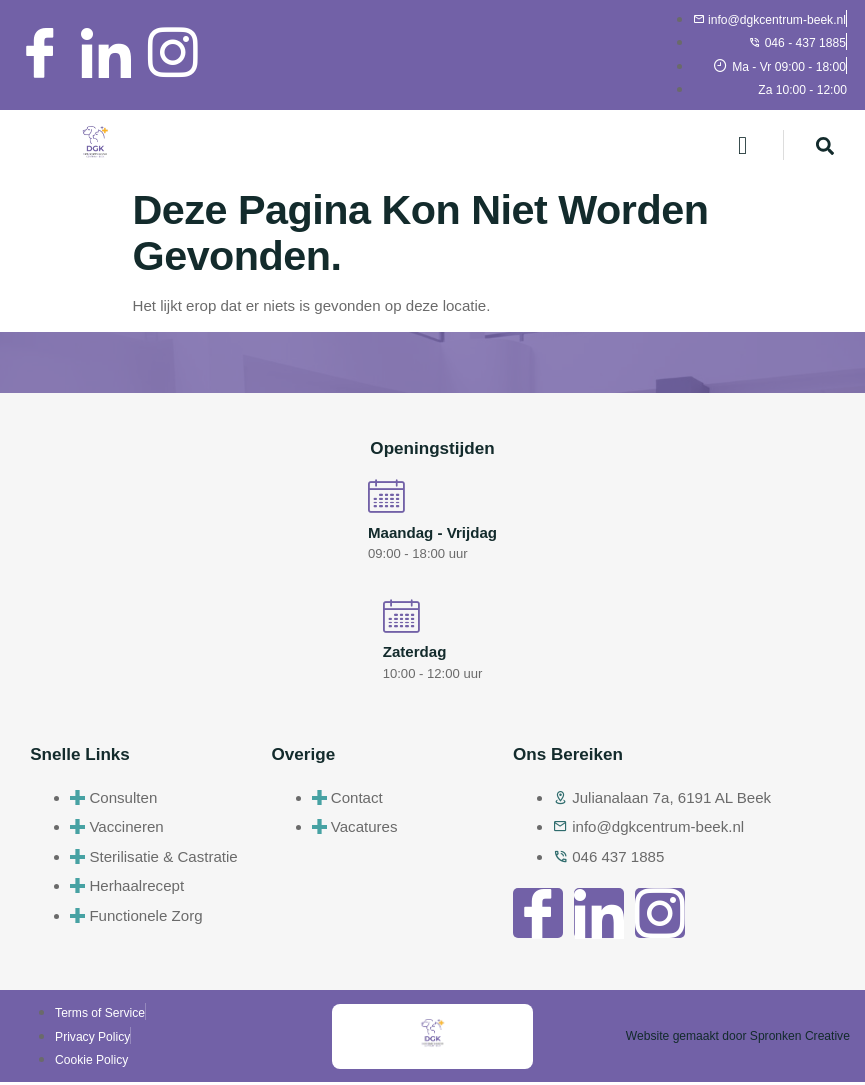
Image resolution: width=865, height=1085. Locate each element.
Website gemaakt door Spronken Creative (738, 1039)
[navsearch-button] (825, 145)
